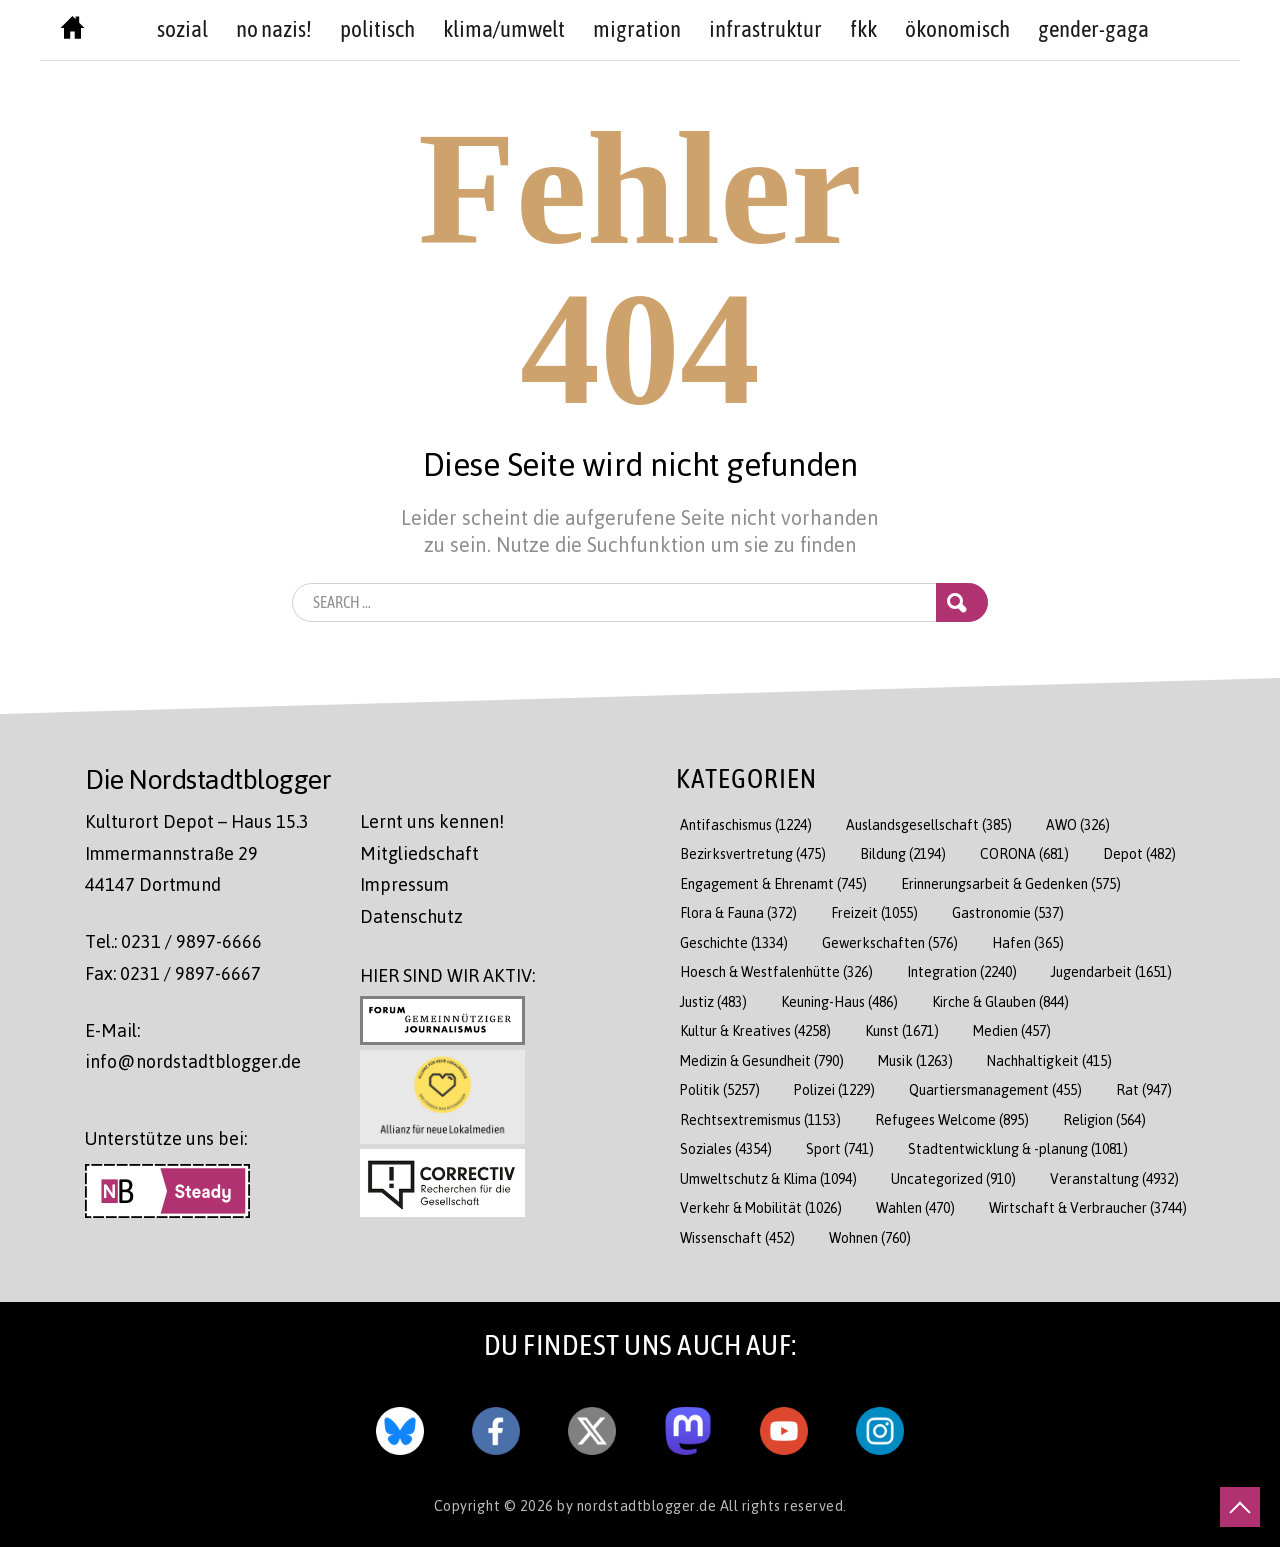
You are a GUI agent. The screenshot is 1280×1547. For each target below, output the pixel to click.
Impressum (404, 884)
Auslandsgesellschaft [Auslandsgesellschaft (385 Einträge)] (929, 824)
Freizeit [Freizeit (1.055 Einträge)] (874, 912)
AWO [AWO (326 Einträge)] (1078, 824)
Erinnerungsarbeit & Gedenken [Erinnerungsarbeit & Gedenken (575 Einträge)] (1011, 883)
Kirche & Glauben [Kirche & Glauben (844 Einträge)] (1000, 1001)
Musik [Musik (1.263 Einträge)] (915, 1060)
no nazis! (274, 29)
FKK (863, 29)
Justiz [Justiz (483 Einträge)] (713, 1001)
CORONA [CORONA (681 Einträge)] (1024, 853)
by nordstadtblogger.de (638, 1505)
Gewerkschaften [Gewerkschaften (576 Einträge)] (890, 942)
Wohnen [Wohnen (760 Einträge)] (870, 1237)
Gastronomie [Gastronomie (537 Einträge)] (1008, 912)
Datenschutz (411, 916)
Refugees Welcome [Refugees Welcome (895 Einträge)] (952, 1119)
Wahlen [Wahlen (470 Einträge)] (915, 1207)
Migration (637, 29)
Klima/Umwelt (504, 29)
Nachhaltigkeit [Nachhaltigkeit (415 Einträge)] (1049, 1060)
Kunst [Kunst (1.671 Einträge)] (902, 1030)
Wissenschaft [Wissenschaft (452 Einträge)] (737, 1237)
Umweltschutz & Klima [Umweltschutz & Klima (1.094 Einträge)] (768, 1178)
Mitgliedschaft (419, 853)
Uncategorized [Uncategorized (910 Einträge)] (953, 1178)
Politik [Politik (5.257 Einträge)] (720, 1089)
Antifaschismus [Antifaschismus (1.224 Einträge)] (746, 824)
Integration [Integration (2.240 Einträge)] (962, 971)
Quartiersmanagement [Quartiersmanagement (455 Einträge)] (995, 1089)
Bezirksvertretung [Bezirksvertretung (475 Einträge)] (753, 853)
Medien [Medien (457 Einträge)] (1012, 1030)
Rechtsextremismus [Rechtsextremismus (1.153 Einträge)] (760, 1119)
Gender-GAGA (1093, 29)
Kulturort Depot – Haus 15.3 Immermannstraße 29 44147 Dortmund (197, 852)
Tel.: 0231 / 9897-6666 (173, 941)
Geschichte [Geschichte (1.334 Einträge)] (734, 942)
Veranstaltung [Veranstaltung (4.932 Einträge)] (1114, 1178)
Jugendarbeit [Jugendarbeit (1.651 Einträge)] (1111, 971)
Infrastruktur (765, 29)
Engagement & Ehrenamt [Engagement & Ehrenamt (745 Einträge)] (773, 883)
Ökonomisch (957, 29)
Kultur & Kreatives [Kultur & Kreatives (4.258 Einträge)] (755, 1030)
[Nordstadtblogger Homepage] (72, 32)
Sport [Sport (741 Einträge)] (840, 1148)
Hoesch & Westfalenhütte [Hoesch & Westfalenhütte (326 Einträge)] (776, 971)
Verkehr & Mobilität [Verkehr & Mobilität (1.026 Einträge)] (761, 1207)
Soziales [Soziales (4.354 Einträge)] (726, 1148)
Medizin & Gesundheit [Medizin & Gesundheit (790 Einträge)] (762, 1060)
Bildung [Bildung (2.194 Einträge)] (903, 853)
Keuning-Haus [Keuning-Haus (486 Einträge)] (839, 1001)
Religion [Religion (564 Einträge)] (1104, 1119)
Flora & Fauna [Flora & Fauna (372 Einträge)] (738, 912)
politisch (377, 29)
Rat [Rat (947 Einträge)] (1144, 1089)
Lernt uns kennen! (432, 821)
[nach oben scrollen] (1240, 1507)
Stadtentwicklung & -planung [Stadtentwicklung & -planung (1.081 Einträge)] (1018, 1148)
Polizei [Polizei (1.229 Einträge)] (834, 1089)
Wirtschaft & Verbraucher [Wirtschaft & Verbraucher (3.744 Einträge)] (1088, 1207)
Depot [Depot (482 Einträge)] (1139, 853)
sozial (182, 29)
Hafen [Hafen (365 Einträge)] (1028, 942)
